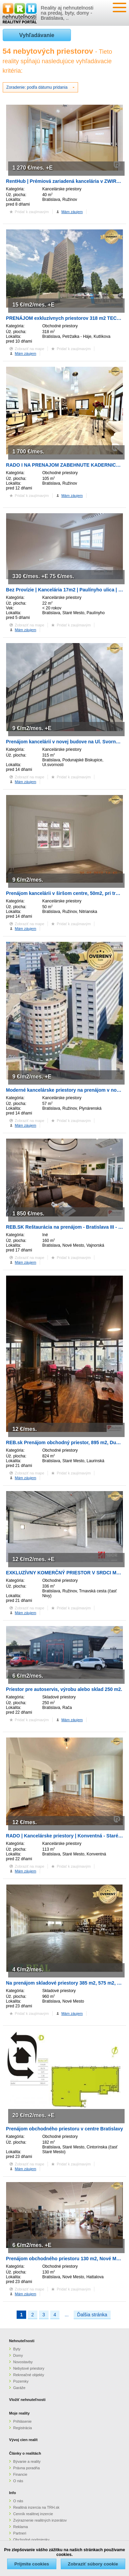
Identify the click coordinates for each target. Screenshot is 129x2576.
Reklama (20, 2527)
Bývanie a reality (27, 2461)
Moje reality (19, 2413)
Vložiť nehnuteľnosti (27, 2400)
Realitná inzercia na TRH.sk (36, 2507)
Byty (16, 2349)
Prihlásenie (22, 2421)
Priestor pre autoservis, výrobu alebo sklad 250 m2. (64, 1689)
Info (12, 2493)
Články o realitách (25, 2453)
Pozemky (21, 2381)
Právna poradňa (26, 2468)
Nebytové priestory (28, 2368)
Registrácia (22, 2428)
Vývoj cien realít (23, 2440)
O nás (18, 2481)
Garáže (19, 2388)
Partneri (19, 2533)
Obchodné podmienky (31, 2540)
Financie (20, 2474)
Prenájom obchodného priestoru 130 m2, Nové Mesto (66, 2258)
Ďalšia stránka (92, 2314)
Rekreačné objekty (28, 2375)
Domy (18, 2355)
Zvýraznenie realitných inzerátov (40, 2520)
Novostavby (23, 2362)
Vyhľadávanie (36, 35)
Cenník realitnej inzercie (33, 2514)
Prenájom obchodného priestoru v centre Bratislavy (64, 2128)
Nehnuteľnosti (22, 2341)
